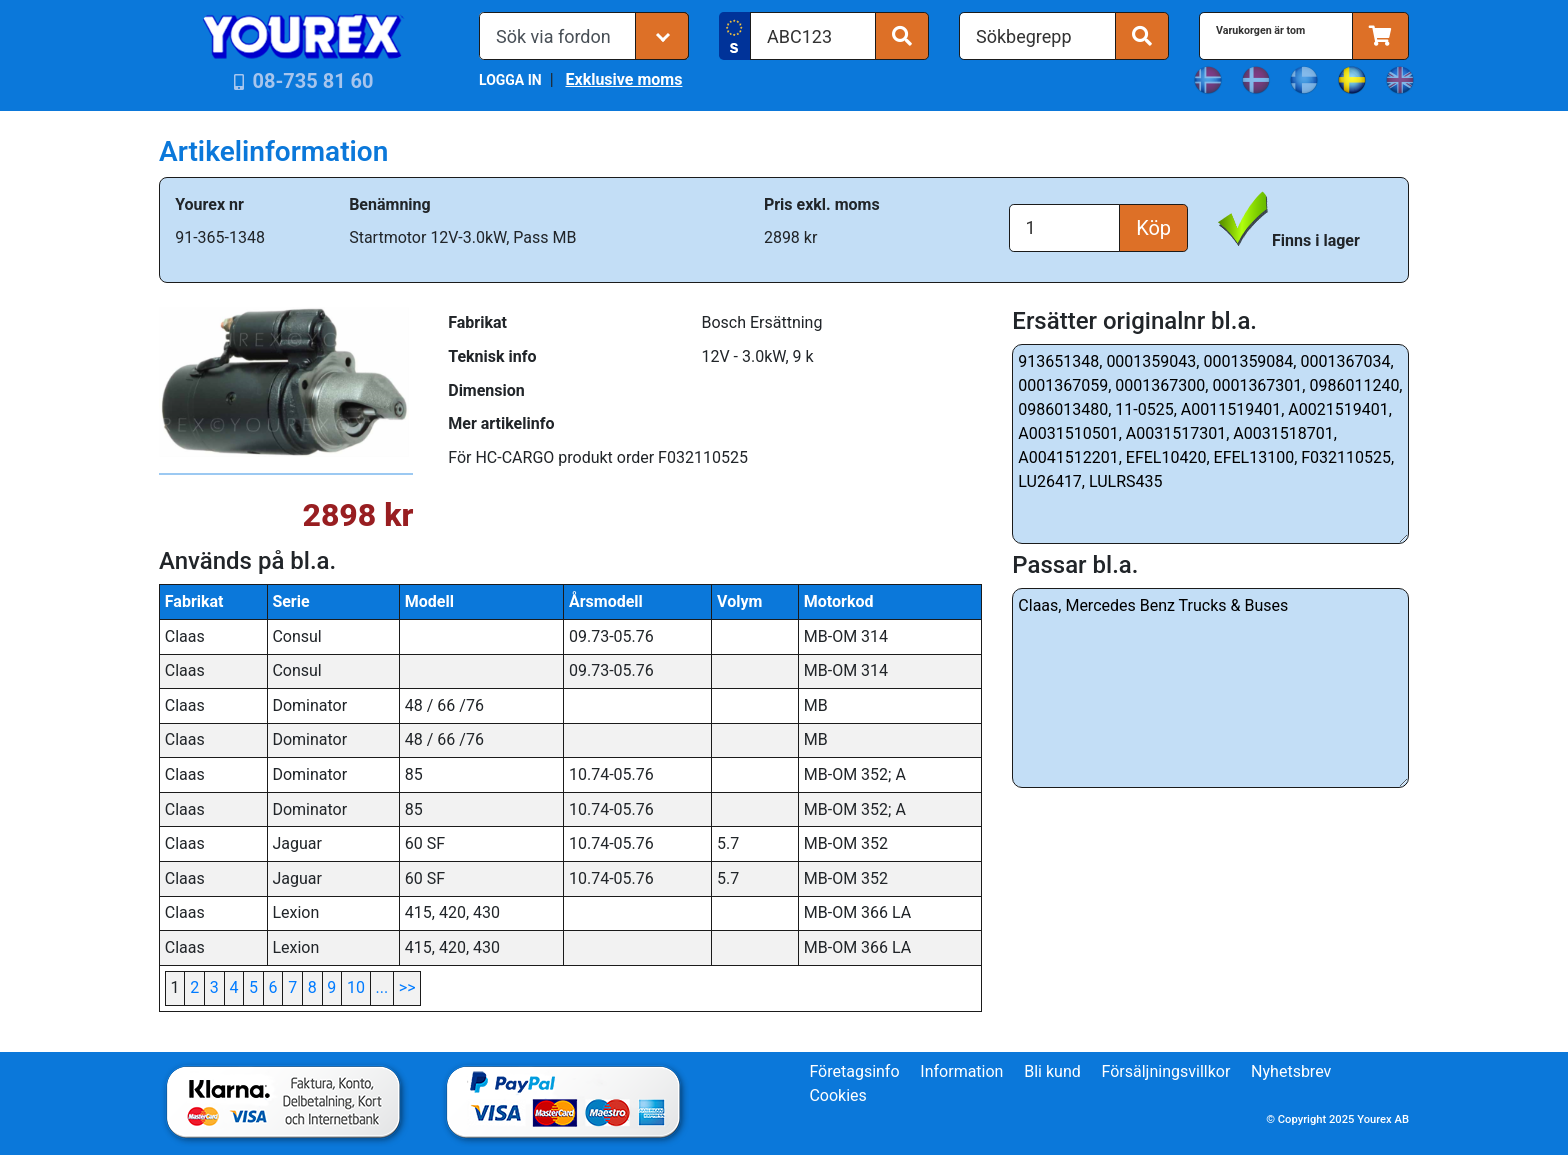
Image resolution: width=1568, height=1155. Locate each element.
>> (407, 987)
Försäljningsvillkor (1166, 1071)
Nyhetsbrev (1291, 1071)
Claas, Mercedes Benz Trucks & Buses (1210, 688)
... (382, 987)
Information (961, 1071)
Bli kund (1052, 1071)
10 (356, 987)
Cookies (837, 1095)
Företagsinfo (854, 1071)
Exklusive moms (623, 79)
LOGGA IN (510, 80)
